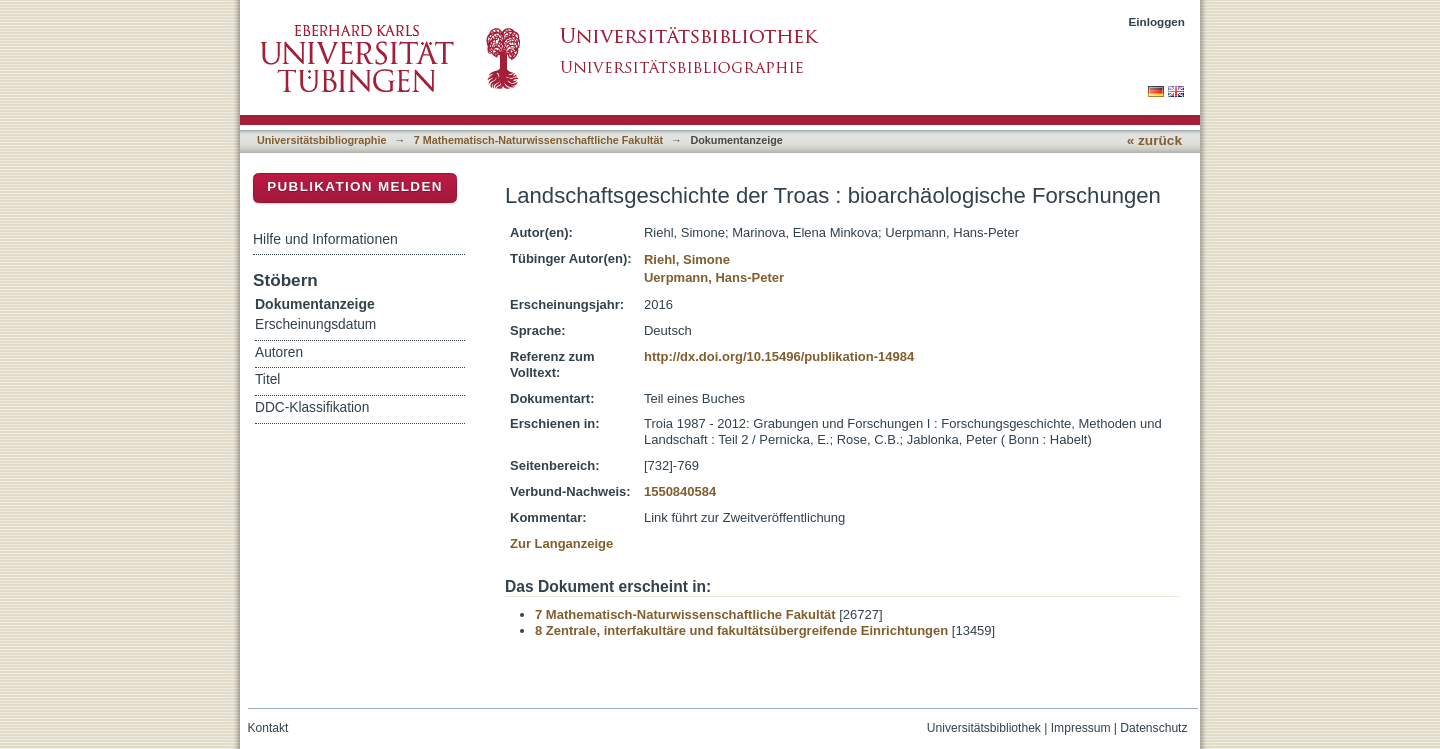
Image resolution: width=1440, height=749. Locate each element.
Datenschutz (1153, 728)
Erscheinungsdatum (315, 324)
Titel (267, 379)
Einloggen (1157, 21)
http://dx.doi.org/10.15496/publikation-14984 (779, 356)
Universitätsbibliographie (321, 140)
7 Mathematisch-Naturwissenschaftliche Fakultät (538, 140)
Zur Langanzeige (561, 543)
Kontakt (268, 728)
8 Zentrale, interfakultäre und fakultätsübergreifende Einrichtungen (741, 630)
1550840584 (680, 491)
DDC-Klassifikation (312, 407)
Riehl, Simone (687, 259)
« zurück (1154, 140)
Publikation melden (355, 186)
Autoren (279, 352)
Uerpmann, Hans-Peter (714, 277)
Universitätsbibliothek (984, 728)
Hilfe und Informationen (325, 239)
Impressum (1081, 728)
